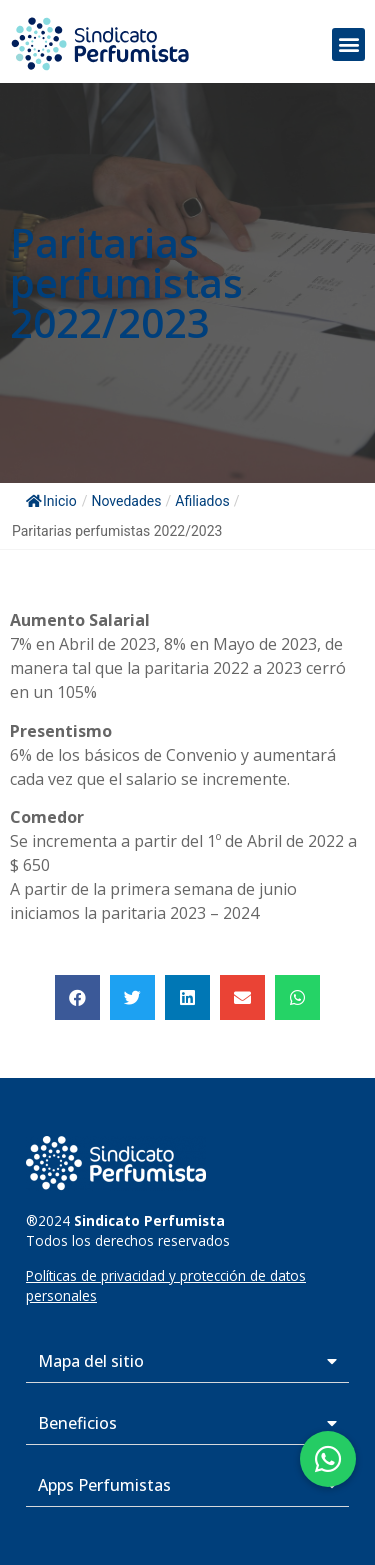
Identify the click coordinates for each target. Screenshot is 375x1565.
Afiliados (202, 501)
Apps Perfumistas (104, 1485)
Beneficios (77, 1423)
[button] (348, 44)
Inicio (51, 501)
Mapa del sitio (91, 1361)
